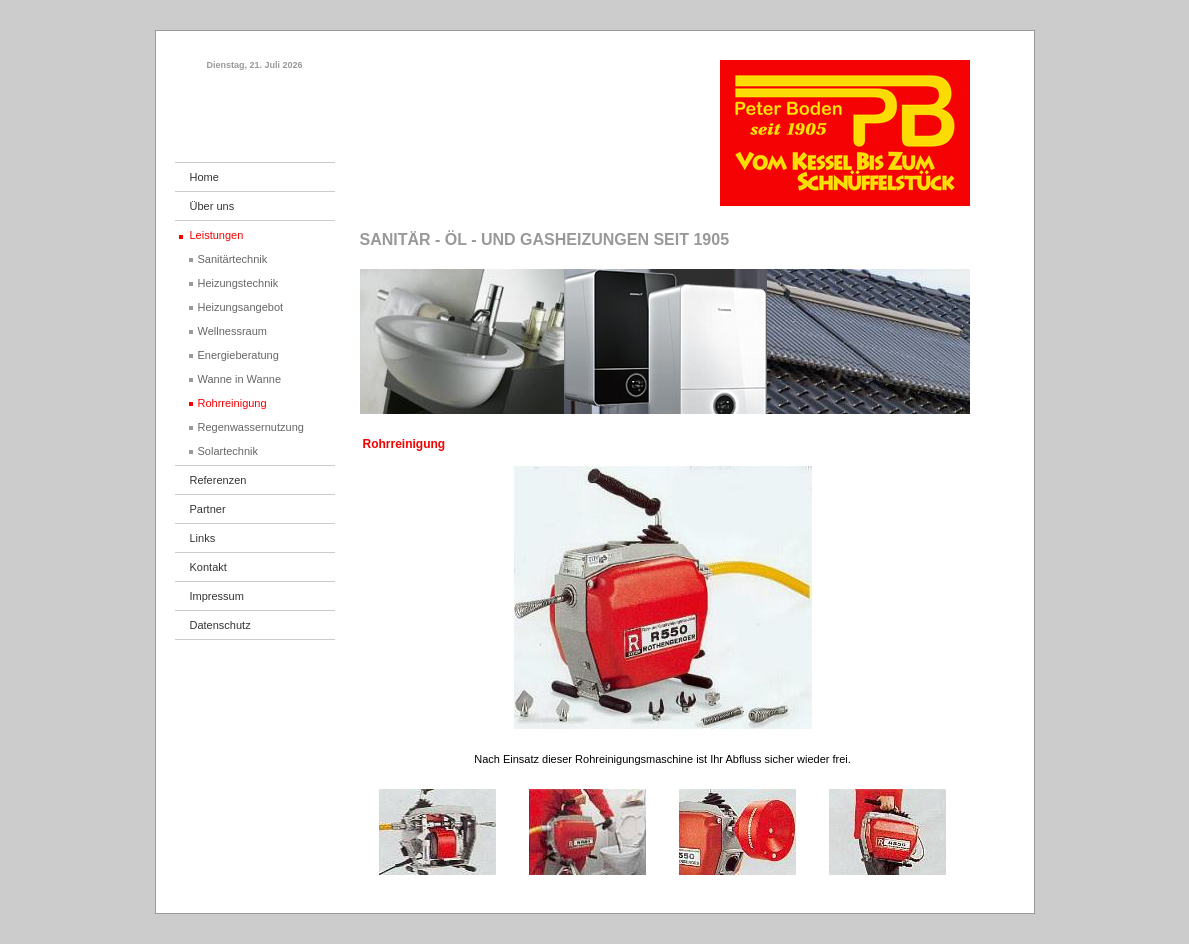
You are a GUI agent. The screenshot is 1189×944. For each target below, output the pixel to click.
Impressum (217, 596)
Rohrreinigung (232, 403)
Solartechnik (228, 451)
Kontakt (208, 567)
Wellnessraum (233, 331)
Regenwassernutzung (251, 427)
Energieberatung (238, 355)
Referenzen (218, 480)
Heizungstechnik (238, 283)
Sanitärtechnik (233, 259)
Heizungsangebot (241, 307)
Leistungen (217, 235)
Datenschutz (220, 625)
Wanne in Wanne (240, 379)
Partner (208, 509)
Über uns (212, 206)
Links (203, 538)
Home (204, 177)
